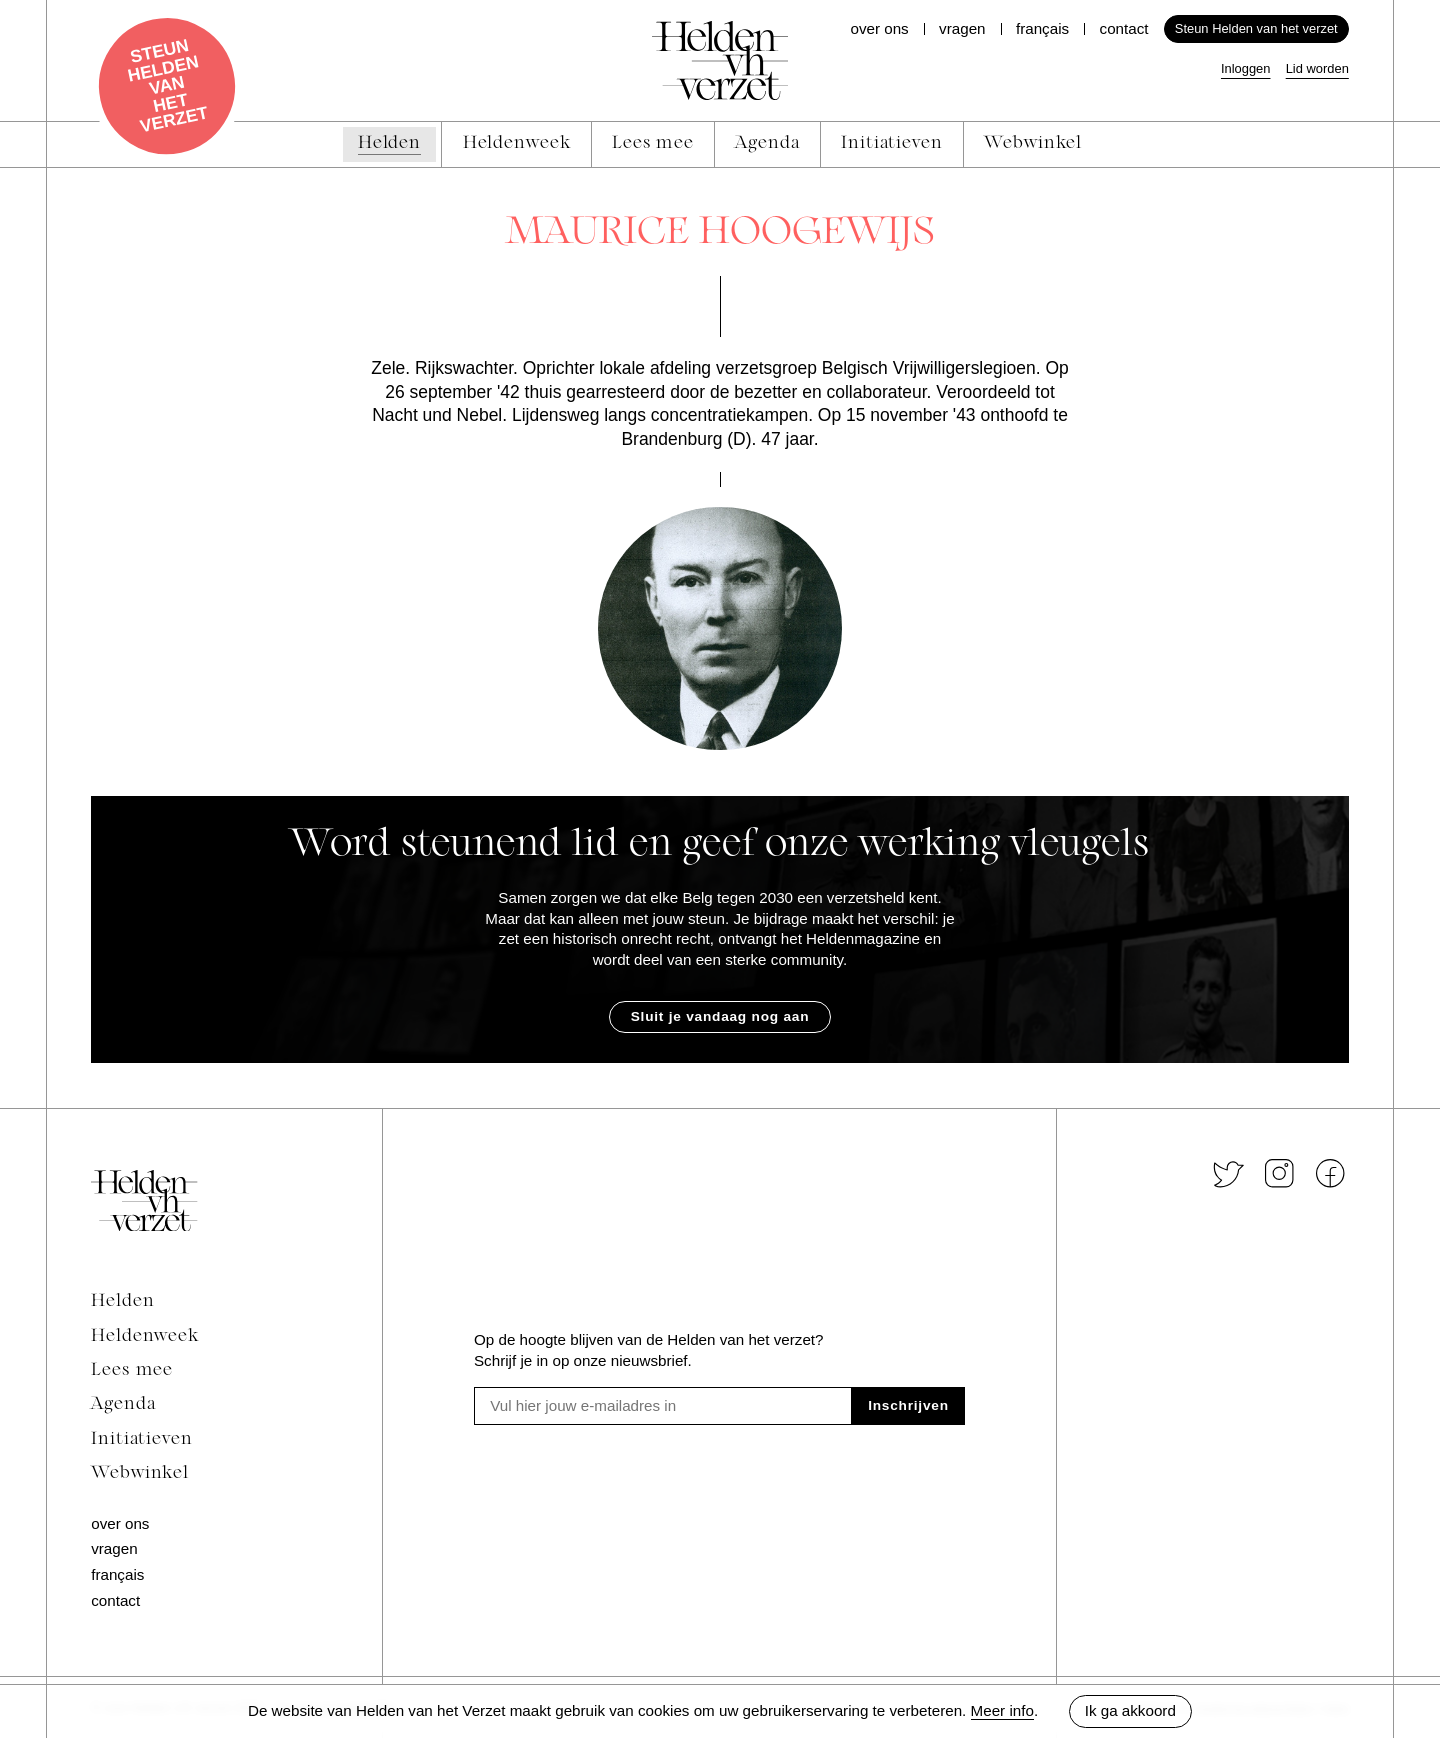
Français (1042, 28)
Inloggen (1246, 68)
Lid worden (1317, 68)
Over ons (879, 28)
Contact (1124, 28)
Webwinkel (140, 1473)
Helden (122, 1301)
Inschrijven (908, 1405)
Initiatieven (142, 1439)
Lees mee (132, 1370)
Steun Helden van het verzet (1256, 28)
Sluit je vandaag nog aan (720, 1016)
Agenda (123, 1404)
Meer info (1002, 1710)
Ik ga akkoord (1130, 1710)
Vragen (962, 28)
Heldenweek (145, 1336)
